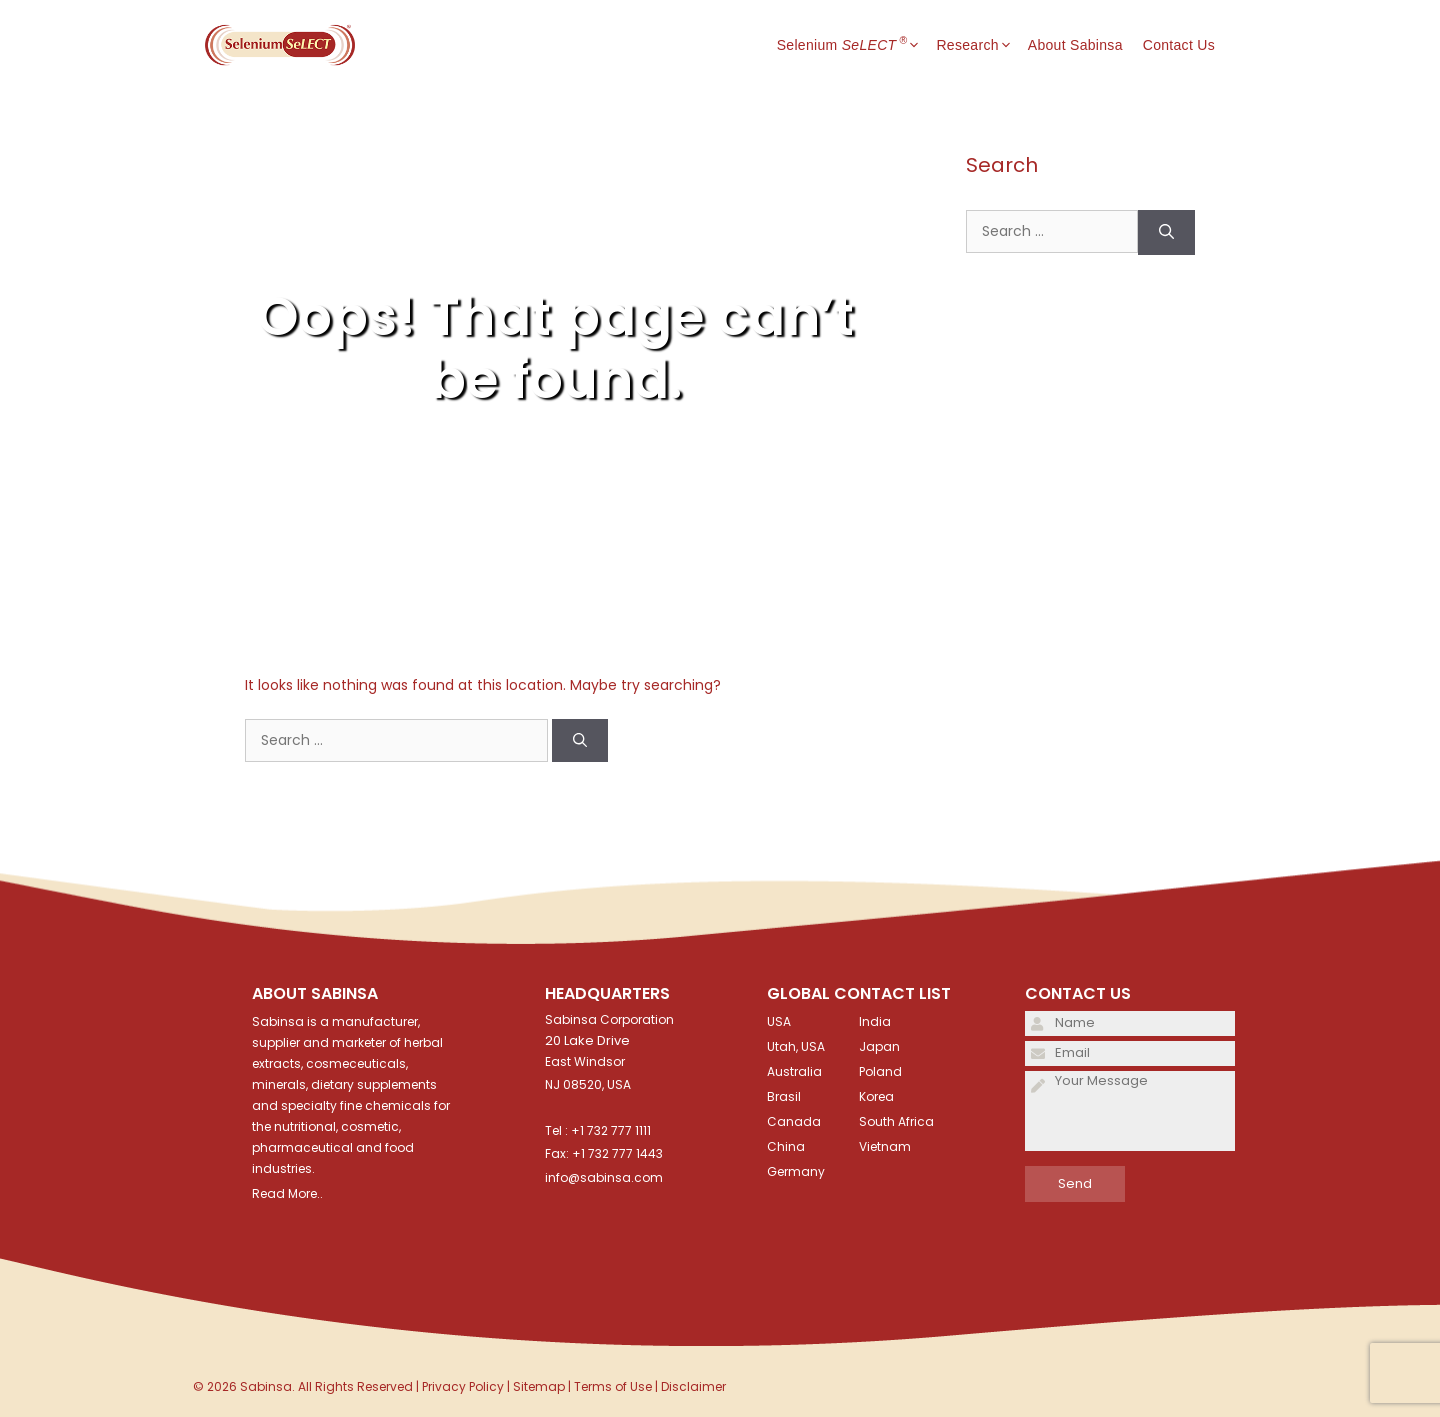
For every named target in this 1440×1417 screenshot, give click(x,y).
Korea (876, 1096)
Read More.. (287, 1193)
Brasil (784, 1096)
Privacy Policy (463, 1386)
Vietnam (885, 1146)
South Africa (896, 1121)
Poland (880, 1071)
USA (779, 1021)
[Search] (580, 740)
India (875, 1021)
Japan (879, 1046)
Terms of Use (613, 1386)
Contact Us (1179, 45)
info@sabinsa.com (604, 1177)
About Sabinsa (1075, 45)
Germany (796, 1171)
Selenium (857, 45)
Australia (794, 1071)
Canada (794, 1121)
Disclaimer (693, 1386)
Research (981, 45)
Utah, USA (796, 1046)
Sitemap (539, 1386)
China (786, 1146)
